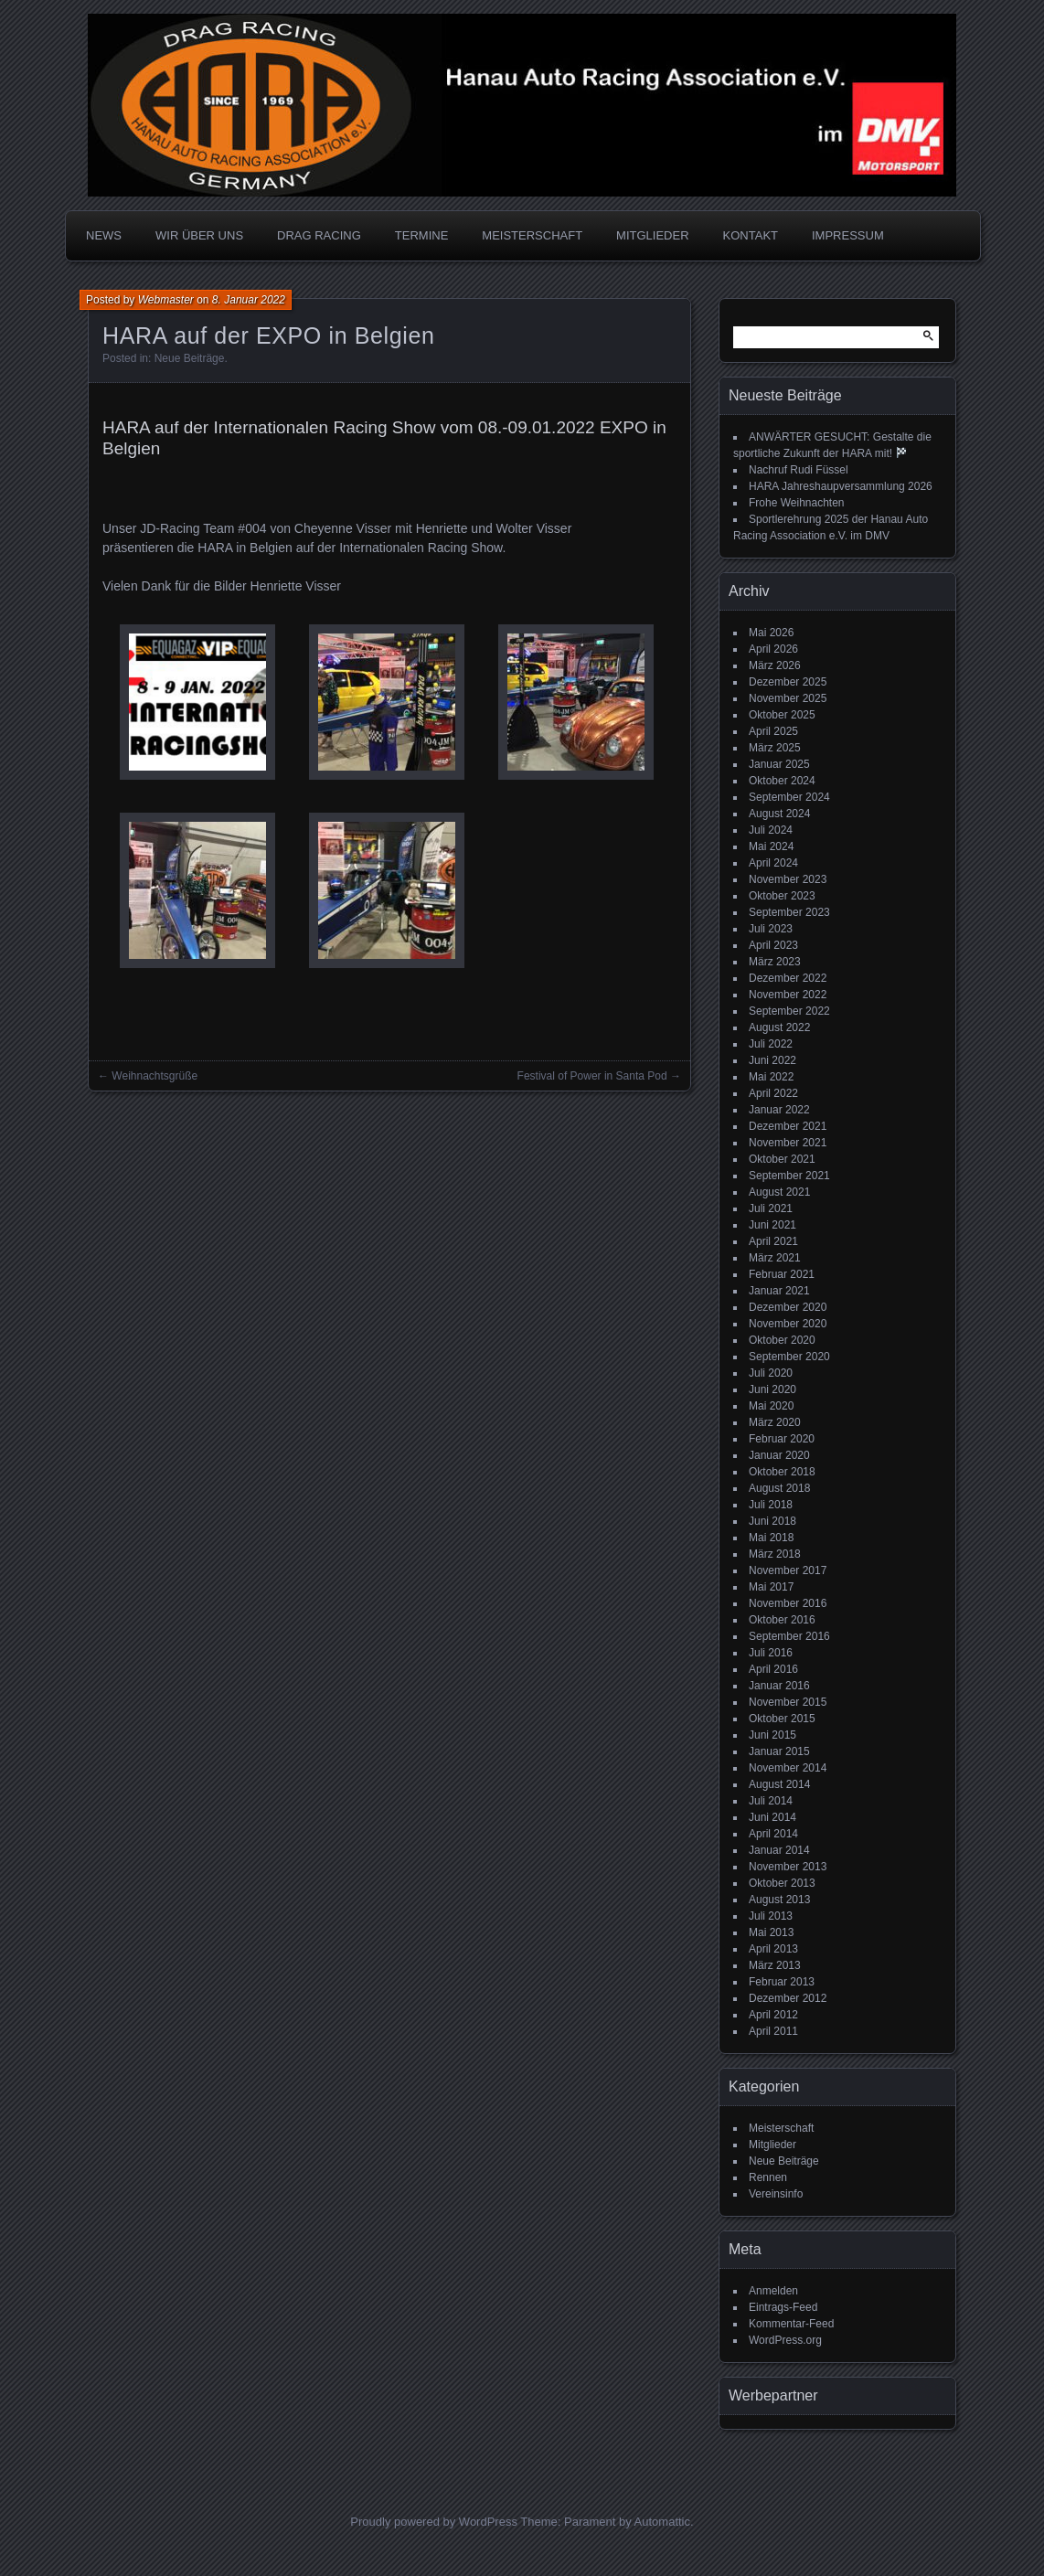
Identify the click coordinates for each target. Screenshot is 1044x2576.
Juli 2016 (771, 1652)
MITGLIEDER (652, 235)
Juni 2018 (772, 1521)
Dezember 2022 (787, 978)
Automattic (662, 2521)
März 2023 (775, 961)
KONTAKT (750, 235)
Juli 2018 (771, 1504)
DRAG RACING (319, 235)
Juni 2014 (772, 1817)
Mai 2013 (771, 1932)
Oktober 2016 (782, 1619)
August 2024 (779, 813)
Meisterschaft (781, 2128)
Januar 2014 (779, 1850)
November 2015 (787, 1702)
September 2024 (789, 797)
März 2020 (775, 1422)
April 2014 (773, 1833)
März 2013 (775, 1965)
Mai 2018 (771, 1537)
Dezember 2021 (787, 1126)
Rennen (768, 2177)
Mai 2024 (771, 846)
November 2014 (787, 1768)
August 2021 (779, 1192)
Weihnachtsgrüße (154, 1076)
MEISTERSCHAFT (532, 235)
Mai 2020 (771, 1406)
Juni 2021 (772, 1225)
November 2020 (787, 1323)
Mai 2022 (771, 1076)
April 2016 (773, 1669)
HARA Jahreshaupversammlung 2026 (840, 486)
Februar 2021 (782, 1274)
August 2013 (779, 1899)
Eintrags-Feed (783, 2307)
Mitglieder (772, 2144)
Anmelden (773, 2290)
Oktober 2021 (782, 1159)
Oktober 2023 (782, 895)
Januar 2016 (779, 1685)
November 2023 (787, 879)
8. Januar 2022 (248, 299)
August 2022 (779, 1027)
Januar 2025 (779, 764)
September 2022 (789, 1011)
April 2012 (773, 2014)
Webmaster (166, 299)
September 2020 (789, 1356)
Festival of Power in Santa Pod (592, 1076)
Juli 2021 (771, 1208)
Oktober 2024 (782, 780)
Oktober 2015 (782, 1718)
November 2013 (787, 1866)
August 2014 (779, 1784)
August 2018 (779, 1488)
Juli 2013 (771, 1916)
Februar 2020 (782, 1438)
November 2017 (787, 1570)
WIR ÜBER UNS (199, 235)
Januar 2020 (779, 1455)
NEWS (104, 235)
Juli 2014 (771, 1800)
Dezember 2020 (787, 1307)
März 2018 (775, 1554)
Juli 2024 (771, 830)
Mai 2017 (771, 1587)
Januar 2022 (779, 1109)
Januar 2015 (779, 1751)
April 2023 (773, 945)
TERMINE (422, 235)
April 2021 (773, 1241)
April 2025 (773, 731)
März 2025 (775, 747)
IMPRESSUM (848, 235)
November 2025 (787, 698)
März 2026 (775, 665)
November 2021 (787, 1142)
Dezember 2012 (787, 1998)
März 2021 (775, 1257)
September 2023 (789, 912)
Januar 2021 (779, 1290)
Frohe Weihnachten (797, 502)
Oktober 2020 (782, 1340)
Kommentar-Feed (791, 2323)
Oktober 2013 (782, 1883)
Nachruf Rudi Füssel (798, 469)
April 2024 (773, 863)
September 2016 (789, 1636)
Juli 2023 (771, 928)
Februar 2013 (782, 1981)
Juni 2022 (772, 1060)
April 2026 (773, 649)
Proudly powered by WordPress (433, 2521)
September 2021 (789, 1175)
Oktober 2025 (782, 714)
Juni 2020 (772, 1389)
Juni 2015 (772, 1735)
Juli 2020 (771, 1373)
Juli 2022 (771, 1044)
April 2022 (773, 1093)
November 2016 (787, 1603)
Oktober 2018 (782, 1471)
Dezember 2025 (787, 682)
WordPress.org (785, 2340)
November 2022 (787, 994)
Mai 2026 (771, 632)
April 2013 (773, 1949)
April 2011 (773, 2031)
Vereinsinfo (776, 2193)
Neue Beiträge (189, 358)
